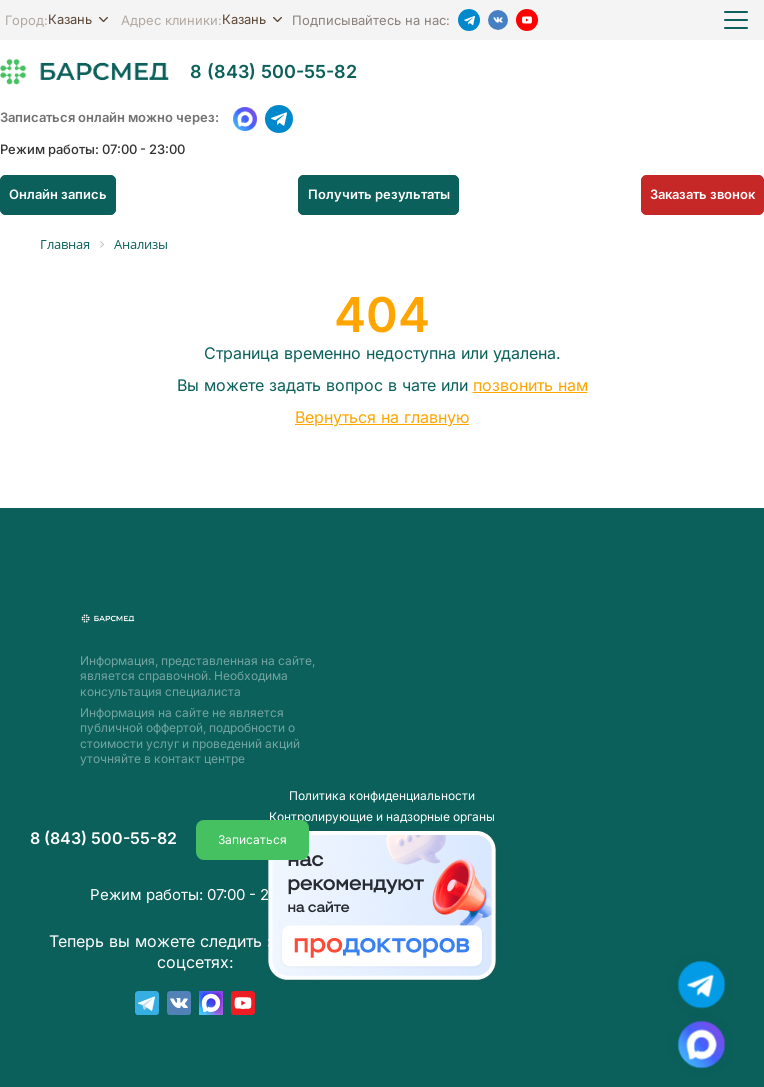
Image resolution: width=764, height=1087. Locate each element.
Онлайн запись (54, 194)
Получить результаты (379, 194)
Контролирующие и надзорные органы (382, 794)
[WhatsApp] (245, 119)
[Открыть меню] (736, 20)
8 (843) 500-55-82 (273, 71)
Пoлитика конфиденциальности (382, 773)
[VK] (498, 20)
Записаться (252, 816)
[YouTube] (527, 20)
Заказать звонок (706, 194)
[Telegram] (469, 20)
